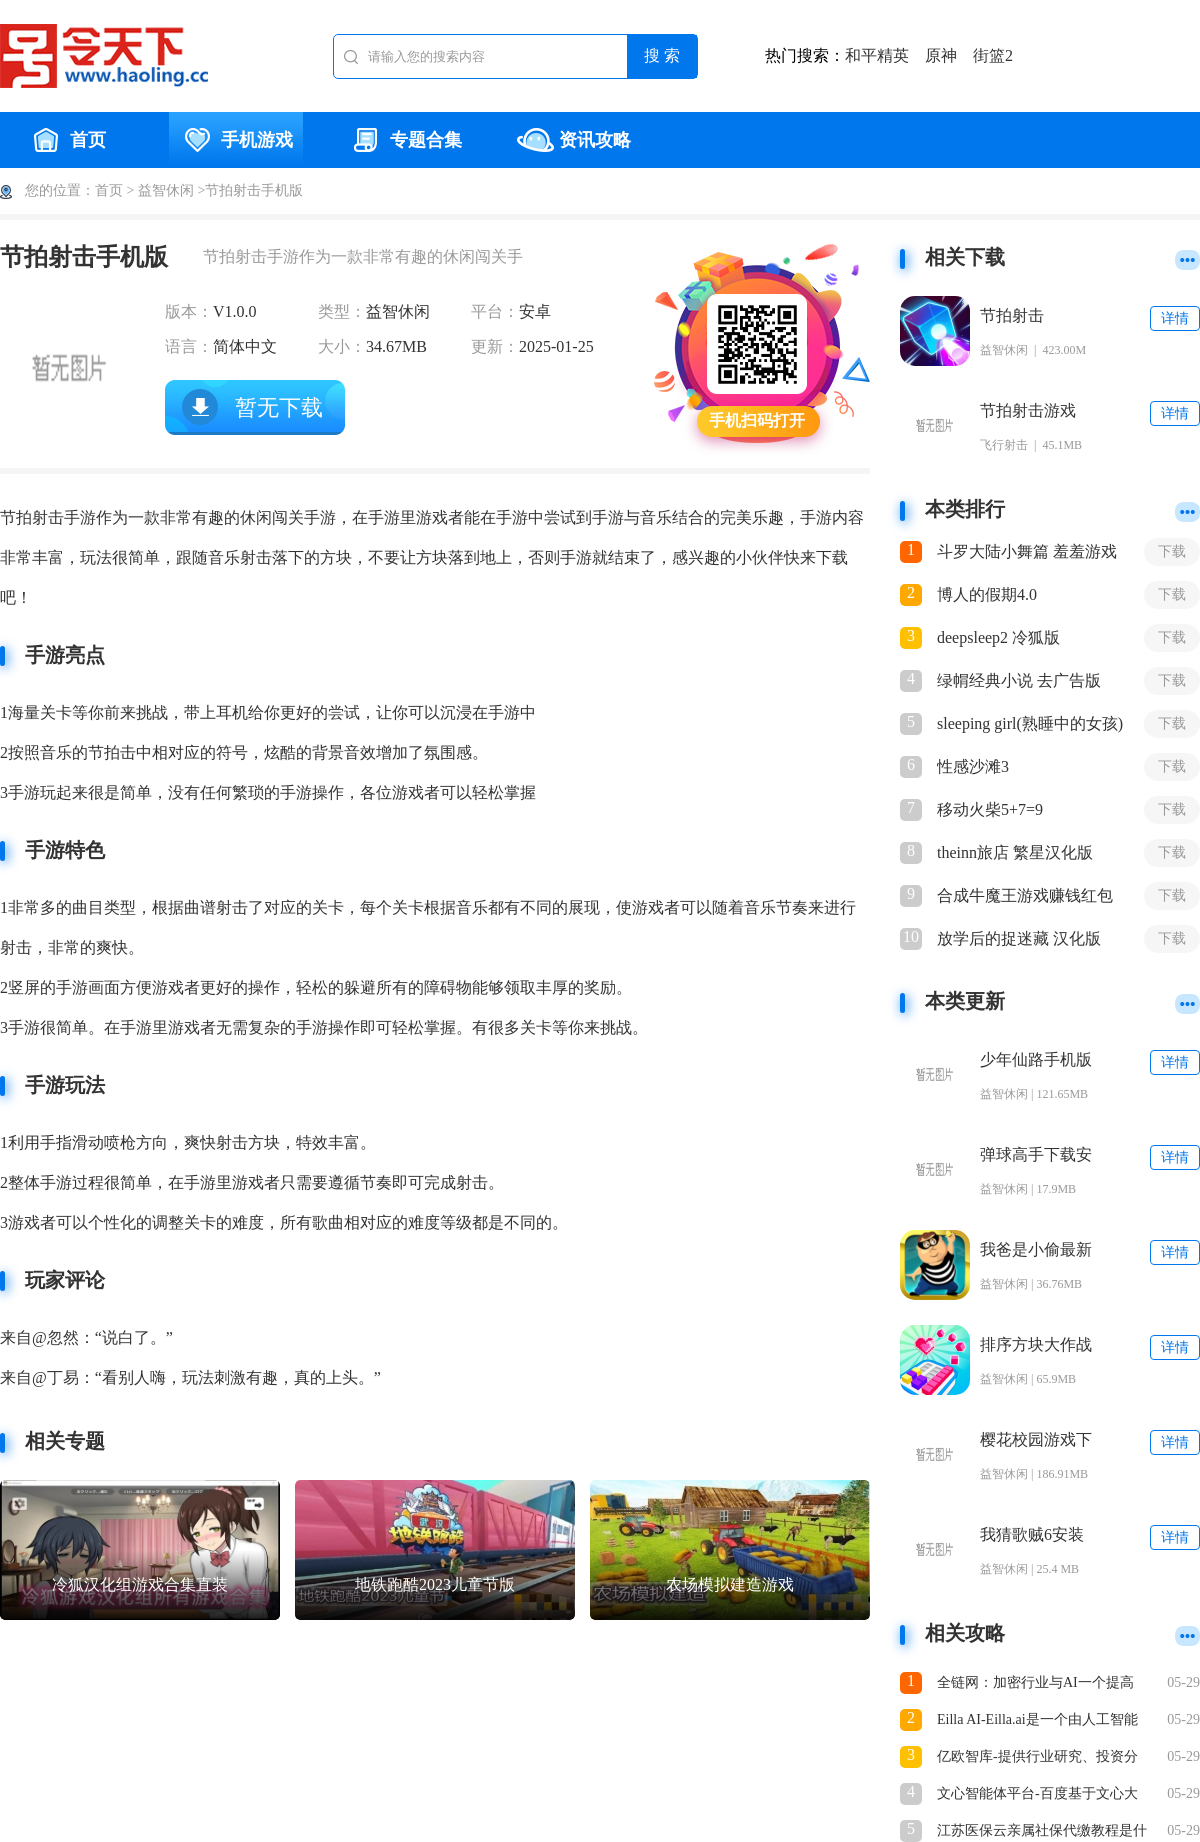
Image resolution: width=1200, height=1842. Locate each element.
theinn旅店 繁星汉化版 (1015, 852)
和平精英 (877, 55)
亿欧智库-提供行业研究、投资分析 (1037, 1758)
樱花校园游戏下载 (1036, 1440)
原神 (941, 55)
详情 (1175, 318)
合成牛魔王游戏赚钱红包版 (1025, 897)
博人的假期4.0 (987, 594)
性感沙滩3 (973, 766)
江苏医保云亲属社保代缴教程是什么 (1042, 1832)
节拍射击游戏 (1028, 410)
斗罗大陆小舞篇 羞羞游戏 (1027, 551)
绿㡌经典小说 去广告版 (1019, 680)
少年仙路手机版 (1036, 1059)
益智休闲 (166, 190)
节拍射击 (1012, 315)
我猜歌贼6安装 (1032, 1534)
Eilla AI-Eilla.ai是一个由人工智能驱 (1037, 1721)
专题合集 (405, 140)
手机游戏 (236, 140)
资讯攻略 (574, 140)
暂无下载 (279, 407)
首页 (67, 140)
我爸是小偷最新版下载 (1036, 1250)
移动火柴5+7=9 (990, 809)
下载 (1172, 551)
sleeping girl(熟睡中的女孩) (1030, 723)
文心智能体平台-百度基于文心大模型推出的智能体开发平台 (1037, 1795)
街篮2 (993, 55)
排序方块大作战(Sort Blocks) (1036, 1345)
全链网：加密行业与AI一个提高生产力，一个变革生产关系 (1035, 1684)
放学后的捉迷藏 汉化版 (1019, 938)
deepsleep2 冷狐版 (998, 637)
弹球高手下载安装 (1036, 1155)
